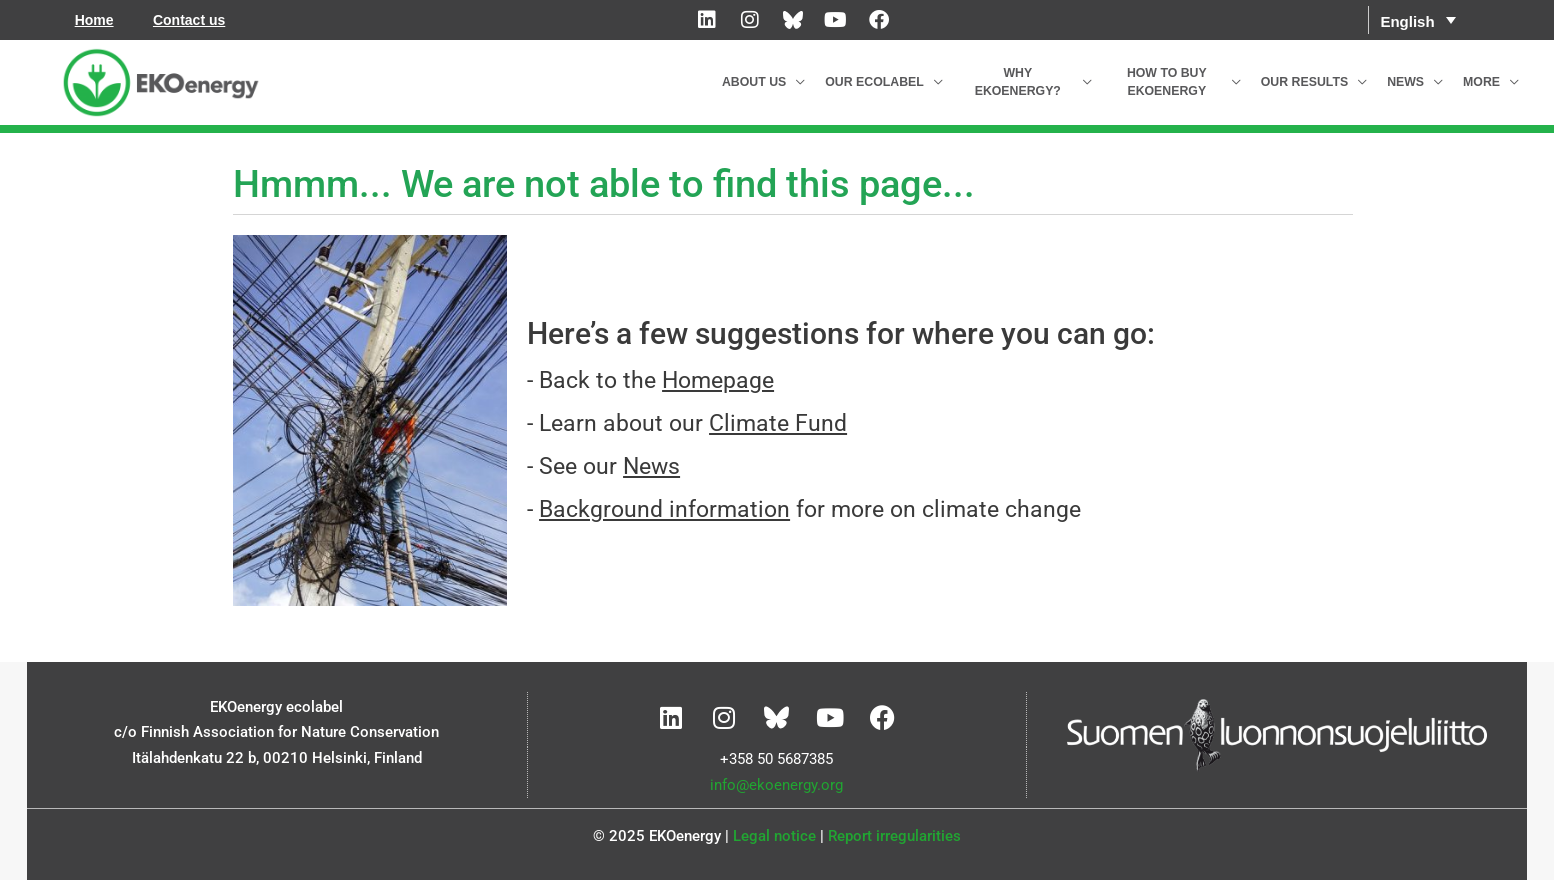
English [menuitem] (1408, 20)
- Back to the (650, 380)
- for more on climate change (804, 509)
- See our (603, 466)
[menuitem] (1418, 20)
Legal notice (774, 836)
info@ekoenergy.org (776, 785)
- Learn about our (687, 423)
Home (94, 20)
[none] (1449, 20)
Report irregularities (894, 836)
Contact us (189, 20)
